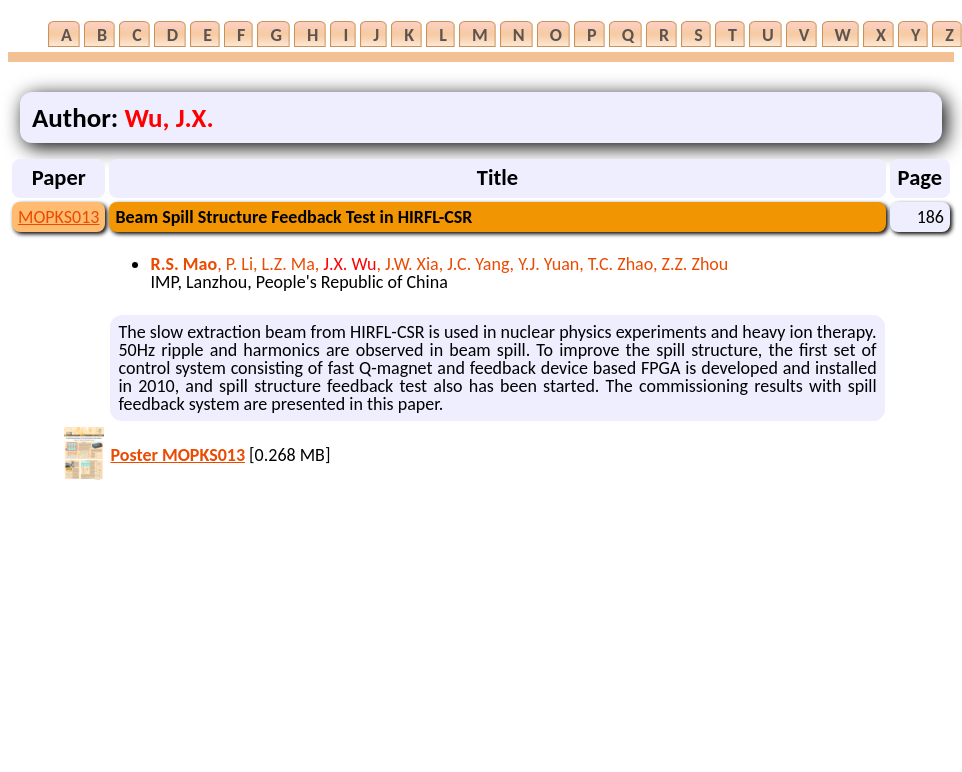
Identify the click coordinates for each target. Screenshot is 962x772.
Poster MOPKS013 (177, 455)
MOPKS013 (58, 217)
